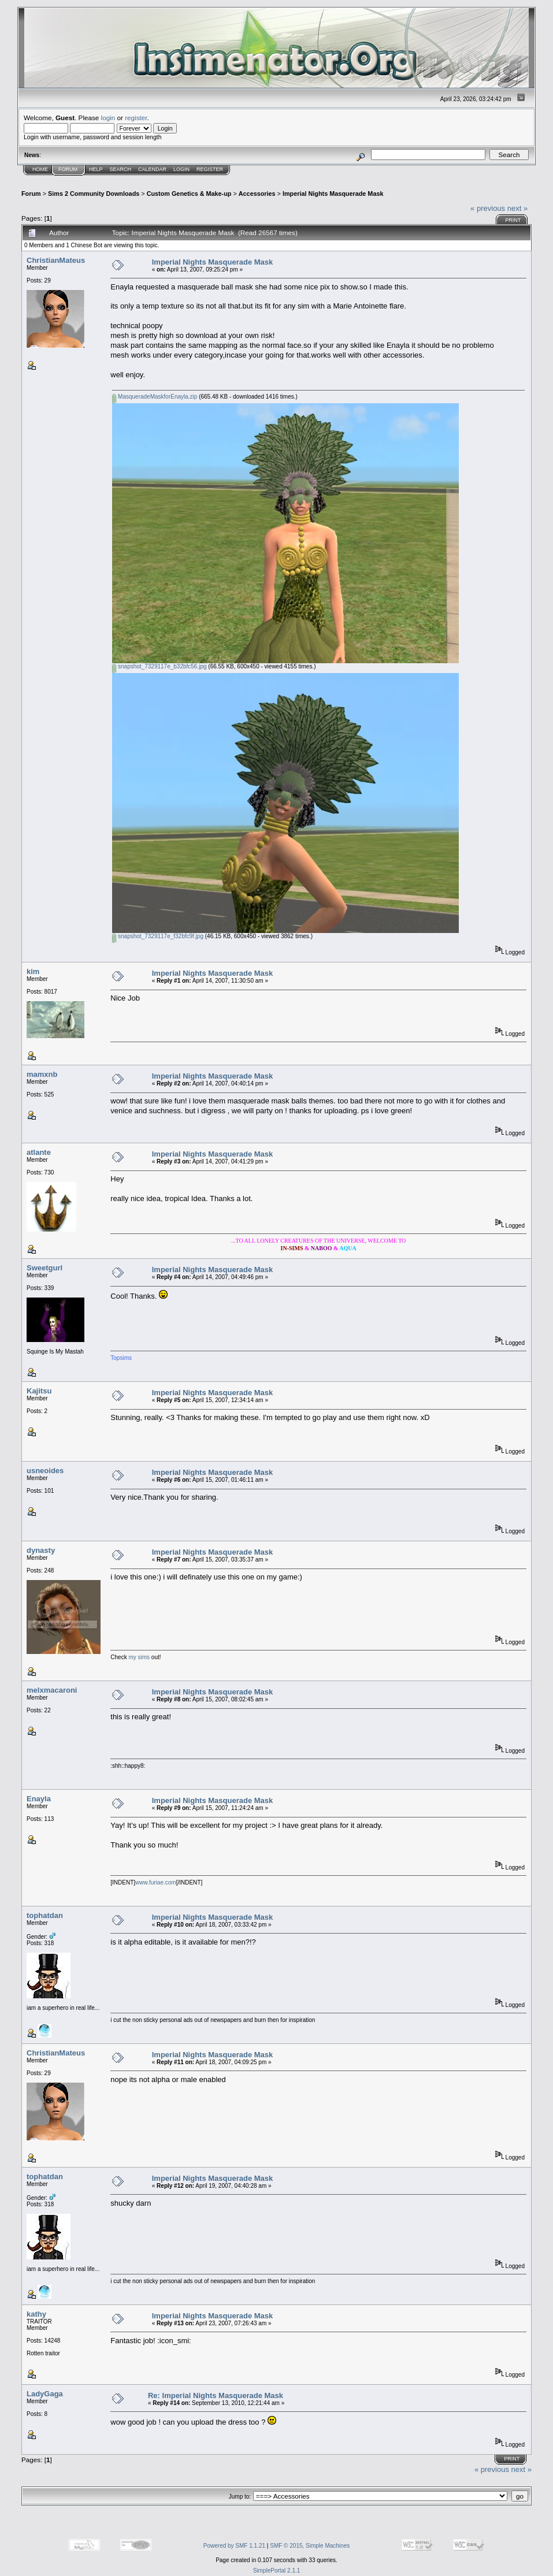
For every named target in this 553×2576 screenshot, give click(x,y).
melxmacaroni (52, 1690)
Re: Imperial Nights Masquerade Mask (215, 2395)
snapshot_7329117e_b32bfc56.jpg (159, 666)
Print (513, 220)
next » (517, 208)
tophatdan (45, 1915)
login (108, 117)
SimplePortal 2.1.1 (276, 2570)
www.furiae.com (155, 1882)
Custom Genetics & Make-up (189, 193)
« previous (487, 208)
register (136, 117)
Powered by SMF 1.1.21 (234, 2545)
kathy (36, 2314)
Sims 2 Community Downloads (93, 193)
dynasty (41, 1550)
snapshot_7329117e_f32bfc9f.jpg (157, 936)
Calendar (152, 169)
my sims (139, 1657)
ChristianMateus (56, 260)
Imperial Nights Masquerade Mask (333, 193)
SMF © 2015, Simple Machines (310, 2545)
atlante (39, 1152)
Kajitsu (39, 1390)
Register (209, 169)
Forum (67, 169)
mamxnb (42, 1074)
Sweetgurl (44, 1267)
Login (181, 169)
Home (40, 169)
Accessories (257, 193)
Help (96, 169)
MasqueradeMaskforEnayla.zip (154, 396)
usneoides (45, 1470)
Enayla (39, 1798)
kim (33, 971)
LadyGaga (45, 2393)
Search (121, 169)
